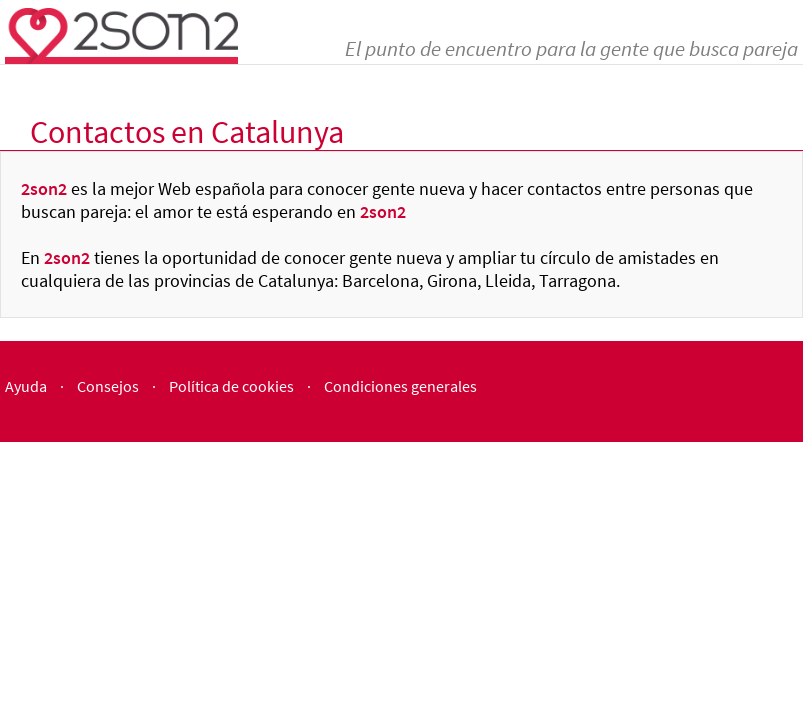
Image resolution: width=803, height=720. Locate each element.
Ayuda (26, 386)
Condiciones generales (400, 386)
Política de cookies (231, 386)
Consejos (108, 386)
